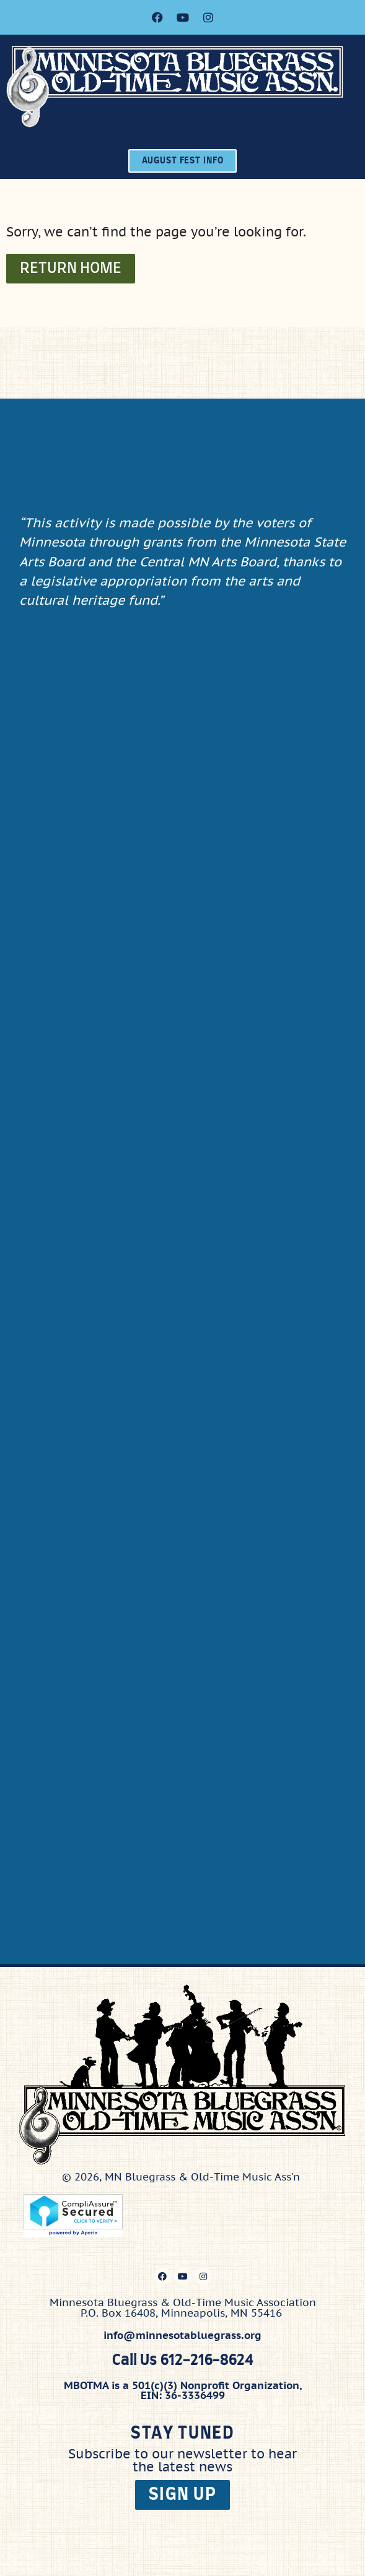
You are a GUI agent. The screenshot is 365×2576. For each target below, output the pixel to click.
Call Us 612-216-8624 (182, 2360)
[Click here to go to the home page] (185, 86)
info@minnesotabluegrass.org (182, 2335)
